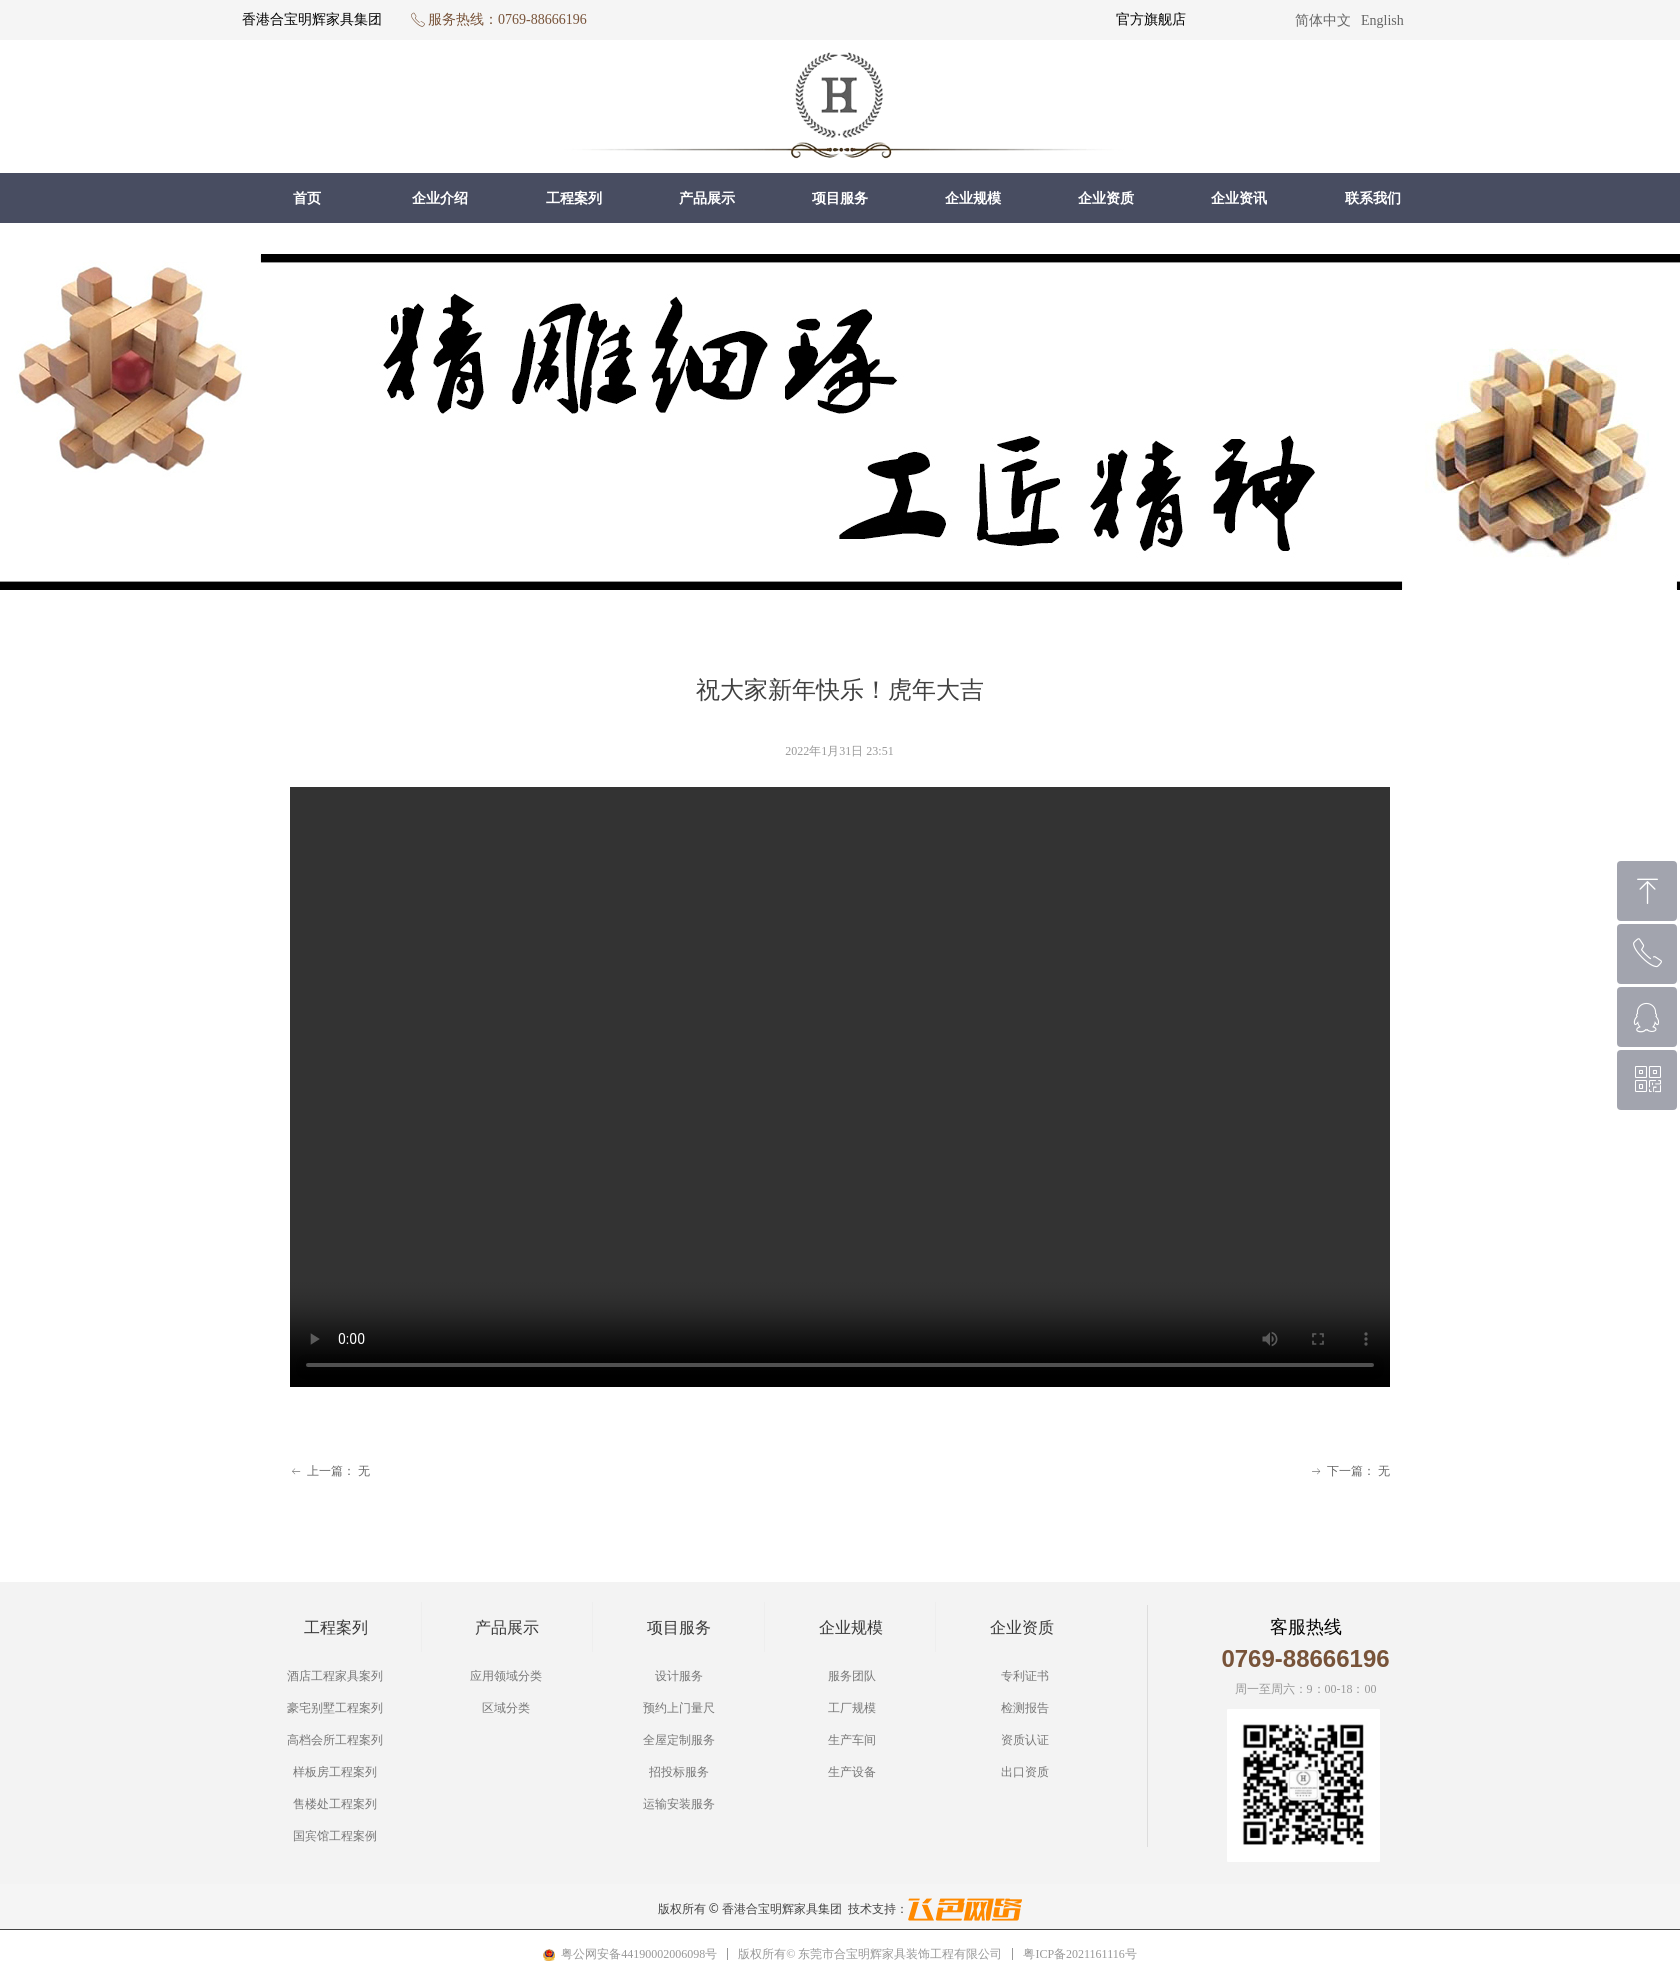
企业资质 (1106, 198)
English (1382, 20)
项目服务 (840, 198)
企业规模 (973, 198)
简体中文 (1323, 20)
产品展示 (707, 198)
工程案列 (574, 198)
